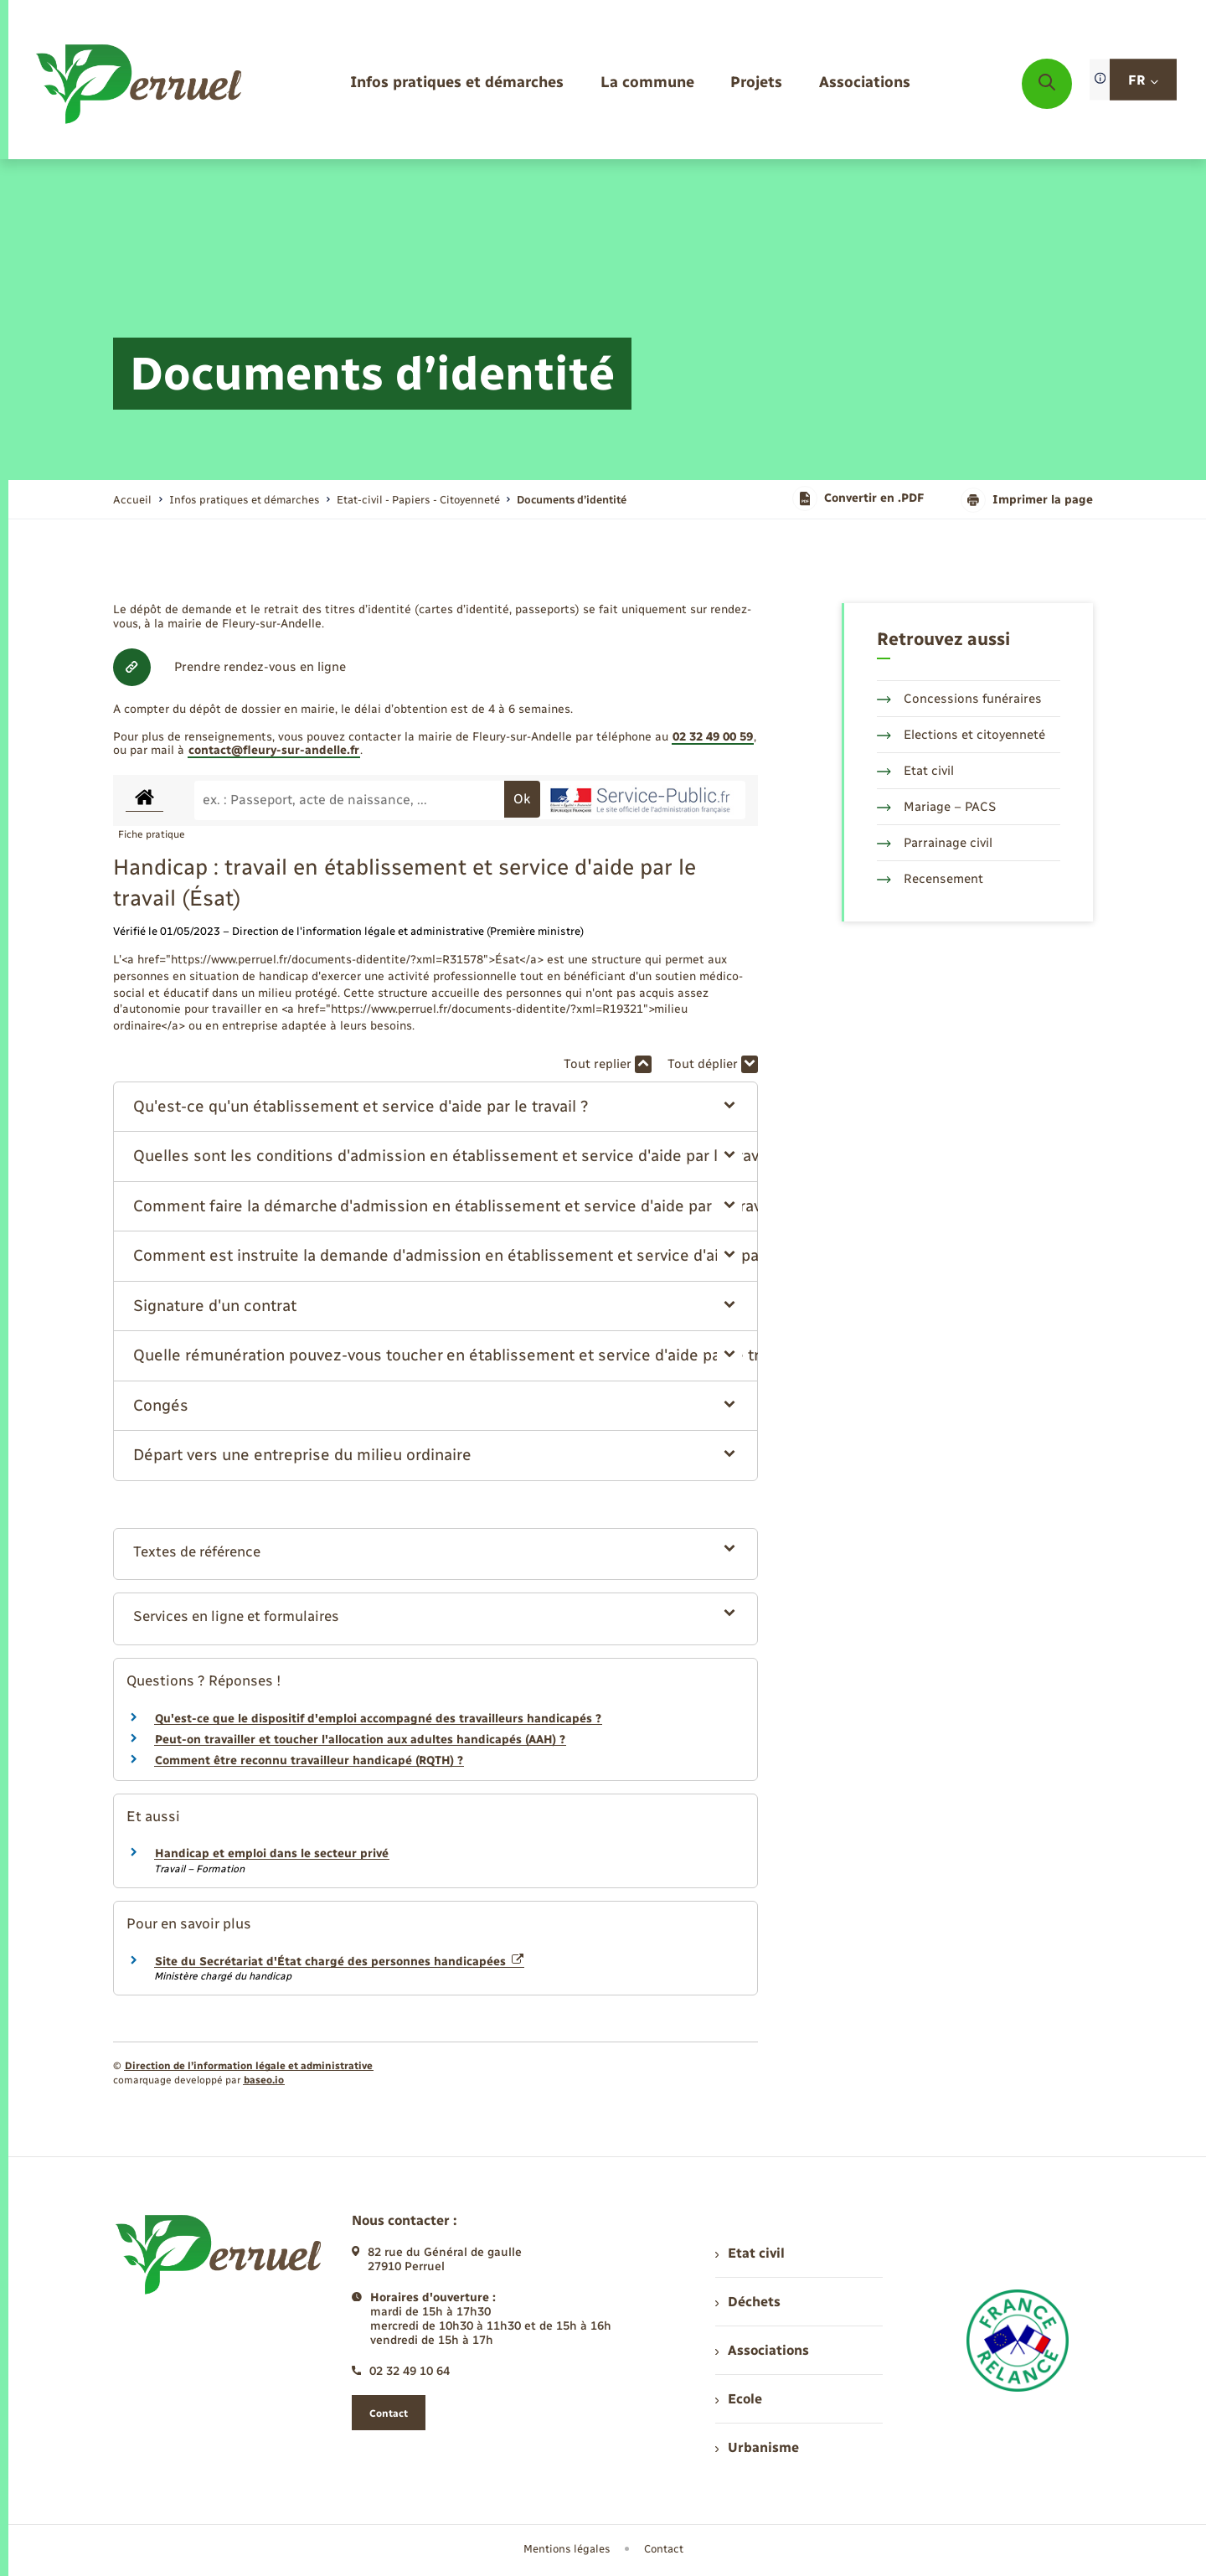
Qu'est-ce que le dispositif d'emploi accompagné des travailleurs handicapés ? (378, 1718)
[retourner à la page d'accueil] (140, 84)
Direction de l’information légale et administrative (249, 2066)
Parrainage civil (934, 842)
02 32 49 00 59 (713, 737)
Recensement (930, 878)
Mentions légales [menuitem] (567, 2548)
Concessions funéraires (959, 698)
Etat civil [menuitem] (750, 2253)
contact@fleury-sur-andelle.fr (273, 750)
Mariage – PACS (936, 806)
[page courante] (571, 499)
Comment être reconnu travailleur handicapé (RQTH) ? (309, 1760)
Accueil (132, 499)
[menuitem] (457, 83)
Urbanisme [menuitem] (757, 2447)
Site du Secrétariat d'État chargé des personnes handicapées (339, 1961)
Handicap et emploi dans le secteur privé (272, 1853)
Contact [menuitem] (663, 2548)
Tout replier (608, 1064)
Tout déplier (712, 1064)
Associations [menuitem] (762, 2350)
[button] (436, 1107)
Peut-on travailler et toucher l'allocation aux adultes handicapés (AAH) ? (360, 1739)
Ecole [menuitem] (738, 2399)
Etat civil (915, 770)
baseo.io (264, 2080)
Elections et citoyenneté (961, 734)
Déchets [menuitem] (748, 2302)
